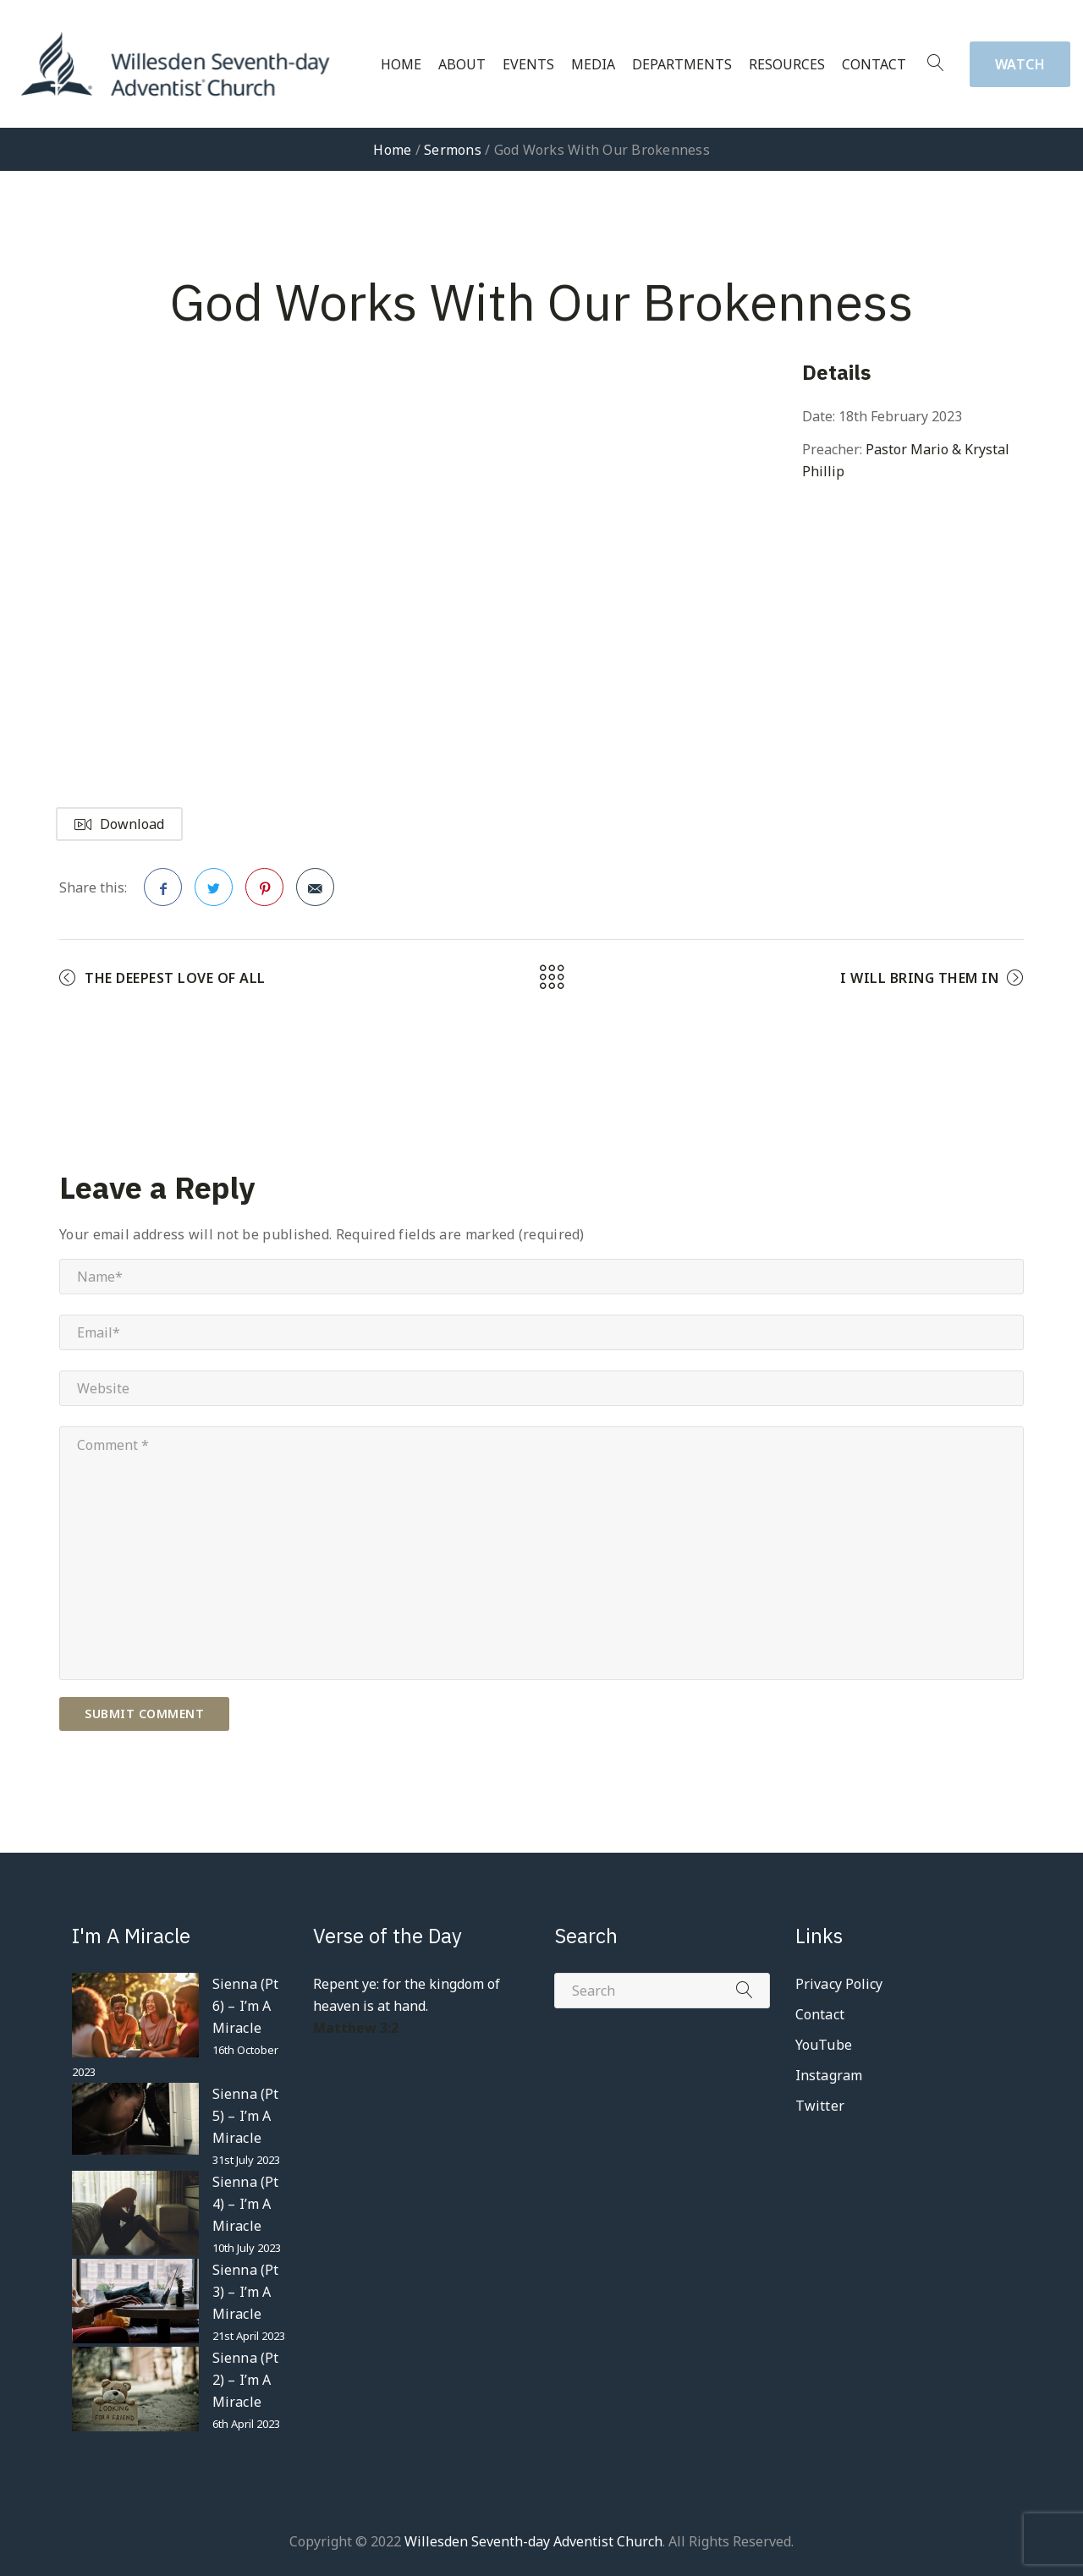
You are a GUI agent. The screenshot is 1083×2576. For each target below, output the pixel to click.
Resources (787, 65)
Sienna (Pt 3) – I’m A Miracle (245, 2291)
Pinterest (265, 892)
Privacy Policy (838, 1984)
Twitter (213, 892)
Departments (682, 65)
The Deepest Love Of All (175, 978)
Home (401, 65)
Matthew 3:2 (356, 2028)
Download (119, 824)
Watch (1020, 64)
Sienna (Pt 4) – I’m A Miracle (245, 2203)
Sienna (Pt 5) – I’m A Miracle (245, 2115)
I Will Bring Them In (919, 978)
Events (528, 65)
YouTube (823, 2044)
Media (593, 65)
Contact (874, 65)
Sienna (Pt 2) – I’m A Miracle (245, 2379)
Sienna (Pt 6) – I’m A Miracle (245, 2006)
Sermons (452, 149)
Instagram (828, 2075)
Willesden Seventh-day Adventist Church (533, 2541)
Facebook (163, 892)
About (462, 65)
